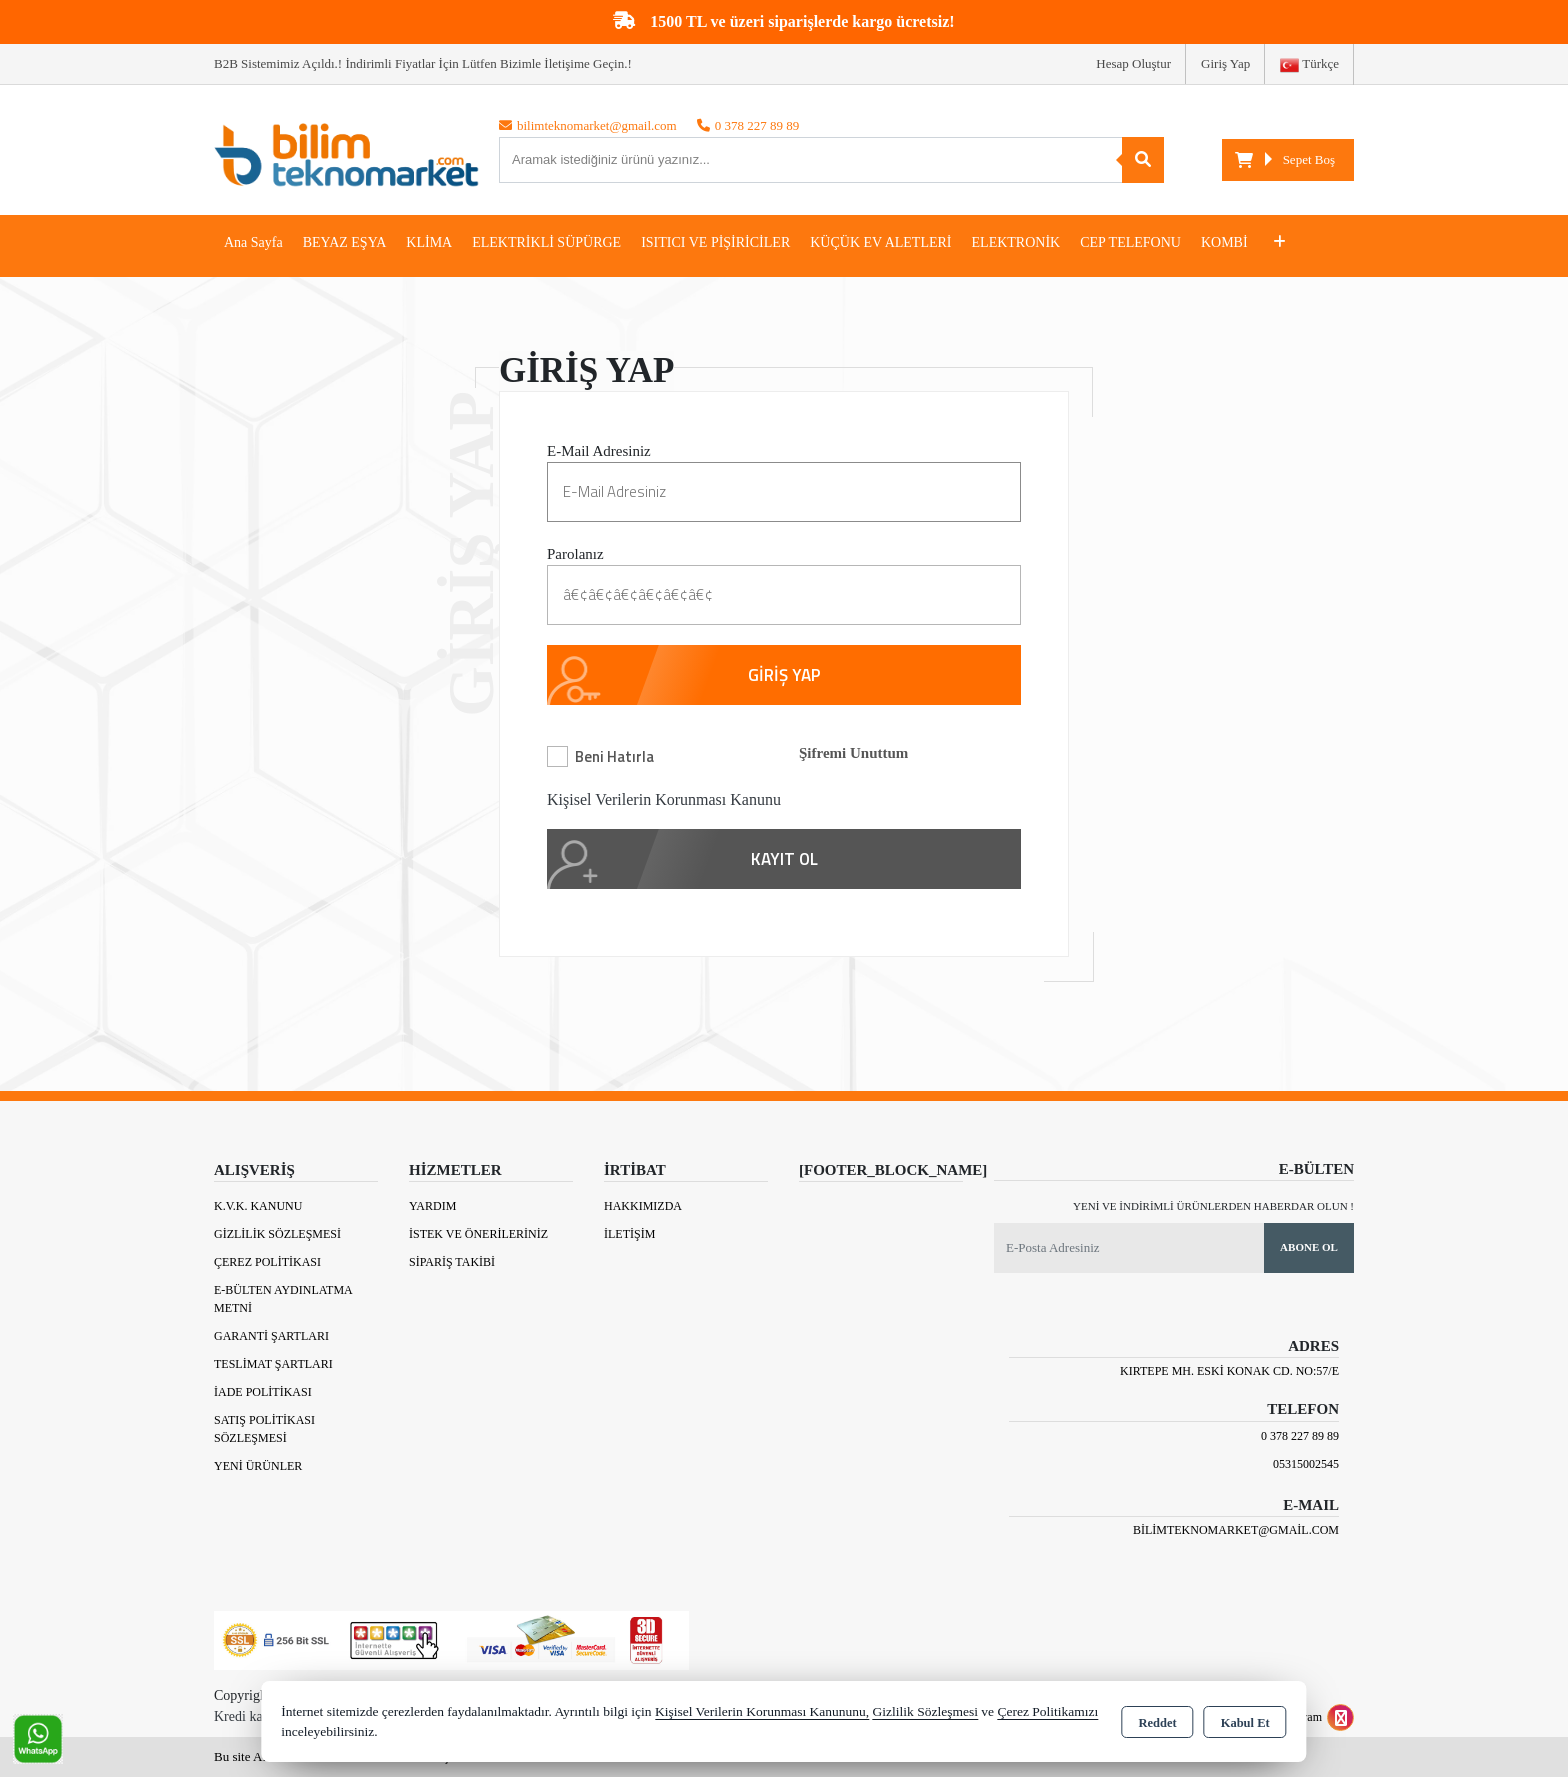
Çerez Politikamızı (1047, 1711)
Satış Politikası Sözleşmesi (264, 1429)
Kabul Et (1245, 1723)
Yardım (432, 1206)
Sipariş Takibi (452, 1262)
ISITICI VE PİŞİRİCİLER (715, 242)
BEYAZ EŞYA (345, 242)
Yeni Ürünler (258, 1466)
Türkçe (1309, 65)
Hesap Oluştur (1133, 63)
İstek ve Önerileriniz (478, 1234)
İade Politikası (263, 1392)
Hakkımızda (643, 1206)
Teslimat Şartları (273, 1364)
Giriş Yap (1225, 63)
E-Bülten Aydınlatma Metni (283, 1299)
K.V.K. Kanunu (258, 1206)
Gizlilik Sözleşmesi (277, 1234)
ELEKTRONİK (1016, 242)
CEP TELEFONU (1130, 242)
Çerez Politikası (267, 1262)
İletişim (629, 1234)
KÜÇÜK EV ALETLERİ (880, 242)
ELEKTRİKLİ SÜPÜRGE (546, 242)
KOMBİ (1224, 242)
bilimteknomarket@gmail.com (1236, 1530)
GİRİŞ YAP (784, 675)
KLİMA (429, 242)
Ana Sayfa (253, 242)
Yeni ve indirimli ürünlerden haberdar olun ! (1213, 1206)
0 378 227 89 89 (1300, 1436)
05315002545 (1306, 1464)
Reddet (1157, 1723)
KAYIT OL (784, 859)
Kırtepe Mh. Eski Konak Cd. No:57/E (1229, 1371)
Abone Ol (1309, 1247)
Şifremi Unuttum (853, 753)
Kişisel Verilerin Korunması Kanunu (664, 799)
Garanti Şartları (271, 1336)
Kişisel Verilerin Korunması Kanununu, (762, 1711)
